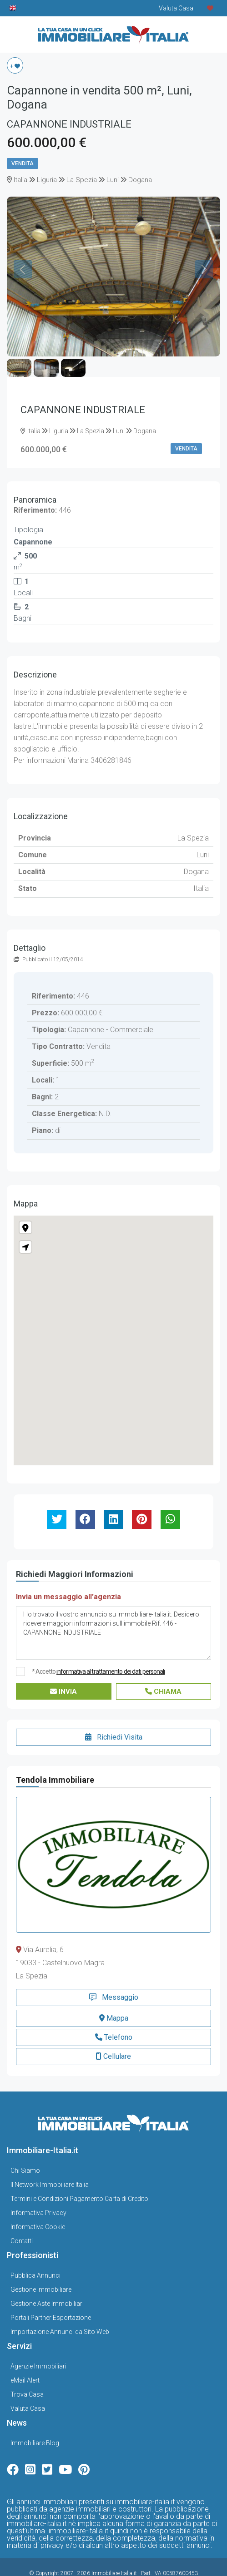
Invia (63, 1668)
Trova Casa (27, 2370)
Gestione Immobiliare (40, 2265)
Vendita (22, 163)
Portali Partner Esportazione (50, 2294)
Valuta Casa (27, 2384)
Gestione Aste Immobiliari (47, 2280)
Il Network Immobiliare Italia (49, 2161)
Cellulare (113, 2032)
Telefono (113, 2013)
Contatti (21, 2217)
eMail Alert (25, 2356)
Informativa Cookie (37, 2203)
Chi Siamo (25, 2147)
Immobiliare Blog (34, 2419)
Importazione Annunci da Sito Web (59, 2308)
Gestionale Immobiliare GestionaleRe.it (127, 2560)
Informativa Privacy (38, 2189)
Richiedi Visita (113, 1714)
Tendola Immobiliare (55, 1756)
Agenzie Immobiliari (38, 2342)
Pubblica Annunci (35, 2251)
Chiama (163, 1668)
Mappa (113, 1994)
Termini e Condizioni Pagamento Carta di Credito (79, 2175)
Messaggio (113, 1973)
